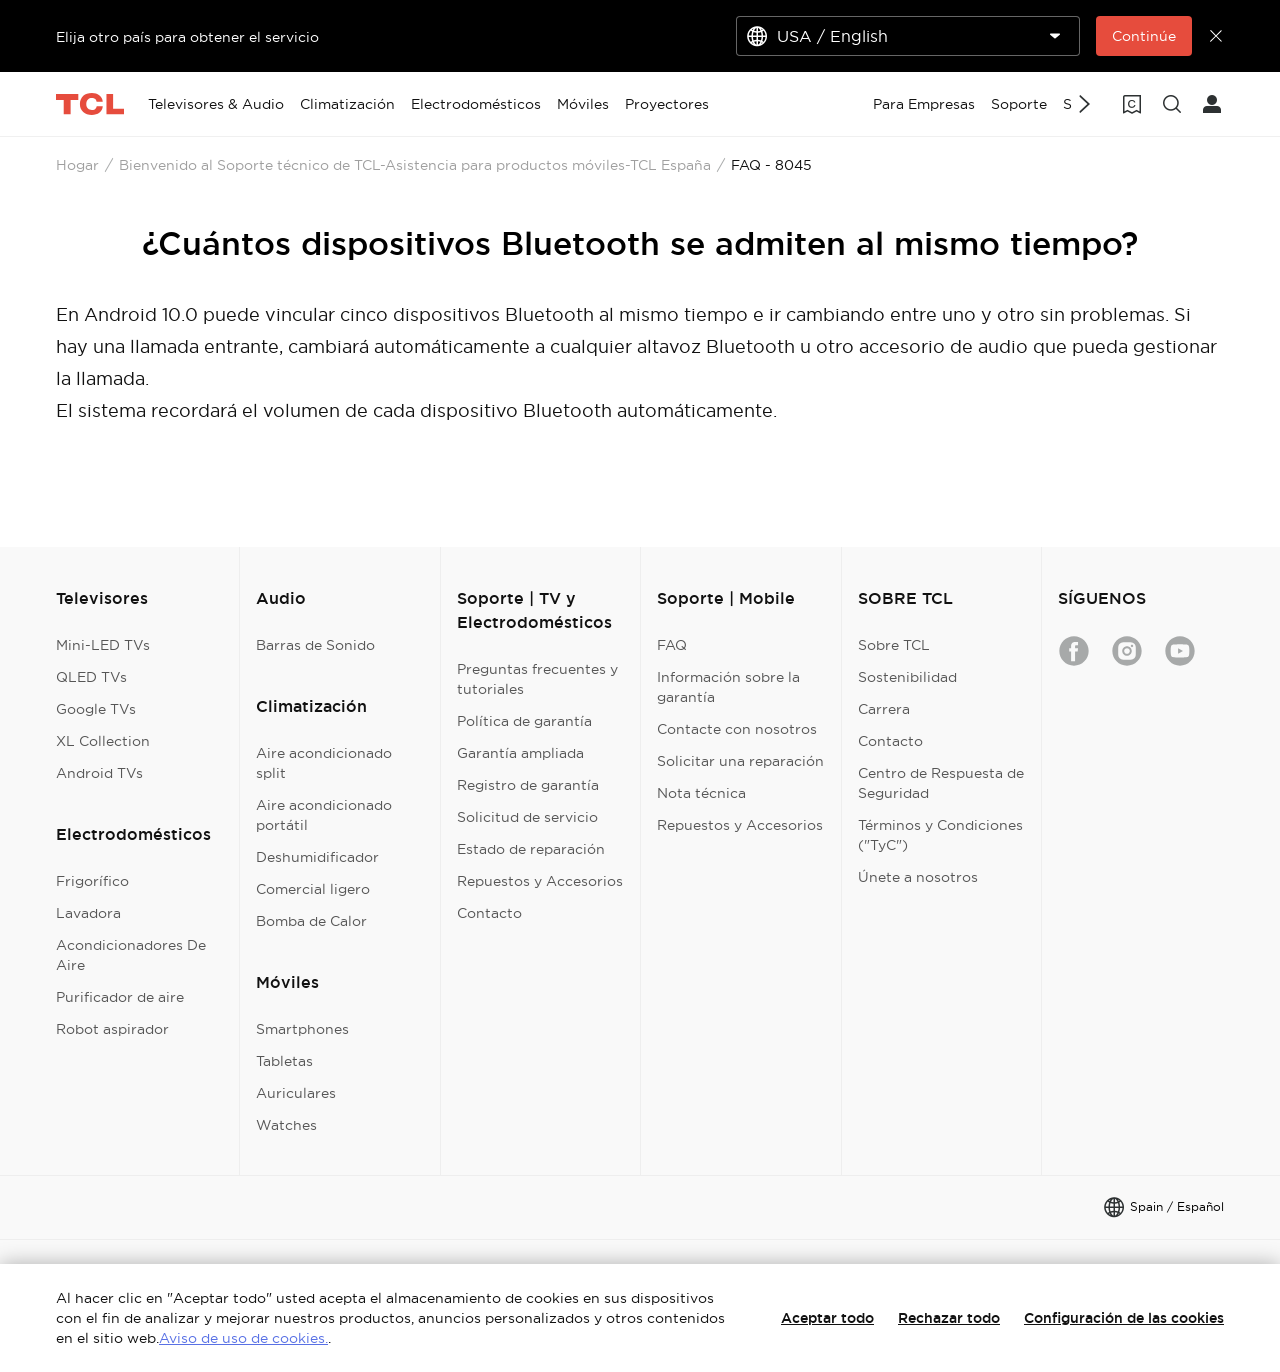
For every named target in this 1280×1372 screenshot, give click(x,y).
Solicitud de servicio (527, 817)
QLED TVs (91, 677)
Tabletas (284, 1061)
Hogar (77, 165)
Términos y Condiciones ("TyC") (940, 835)
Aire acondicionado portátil (324, 815)
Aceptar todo (827, 1318)
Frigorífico (92, 881)
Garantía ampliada (520, 753)
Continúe (1144, 36)
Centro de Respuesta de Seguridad (941, 783)
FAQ (672, 645)
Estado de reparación (531, 849)
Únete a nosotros (918, 877)
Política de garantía (524, 721)
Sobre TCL (894, 645)
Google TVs (96, 709)
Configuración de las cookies (1124, 1318)
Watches (286, 1125)
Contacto (489, 913)
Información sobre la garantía (728, 687)
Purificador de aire (120, 997)
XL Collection (103, 741)
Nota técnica (701, 793)
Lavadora (88, 913)
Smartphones (302, 1029)
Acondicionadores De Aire (131, 955)
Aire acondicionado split (324, 763)
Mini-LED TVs (103, 645)
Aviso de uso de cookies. (243, 1338)
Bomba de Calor (311, 921)
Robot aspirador (112, 1029)
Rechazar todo (949, 1318)
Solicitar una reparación (740, 761)
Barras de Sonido (315, 645)
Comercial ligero (313, 889)
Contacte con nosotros (737, 729)
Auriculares (296, 1093)
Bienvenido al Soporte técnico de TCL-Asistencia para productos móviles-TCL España (415, 165)
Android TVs (99, 773)
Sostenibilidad (907, 677)
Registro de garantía (528, 785)
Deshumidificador (317, 857)
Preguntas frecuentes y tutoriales (537, 679)
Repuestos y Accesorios (540, 881)
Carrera (884, 709)
